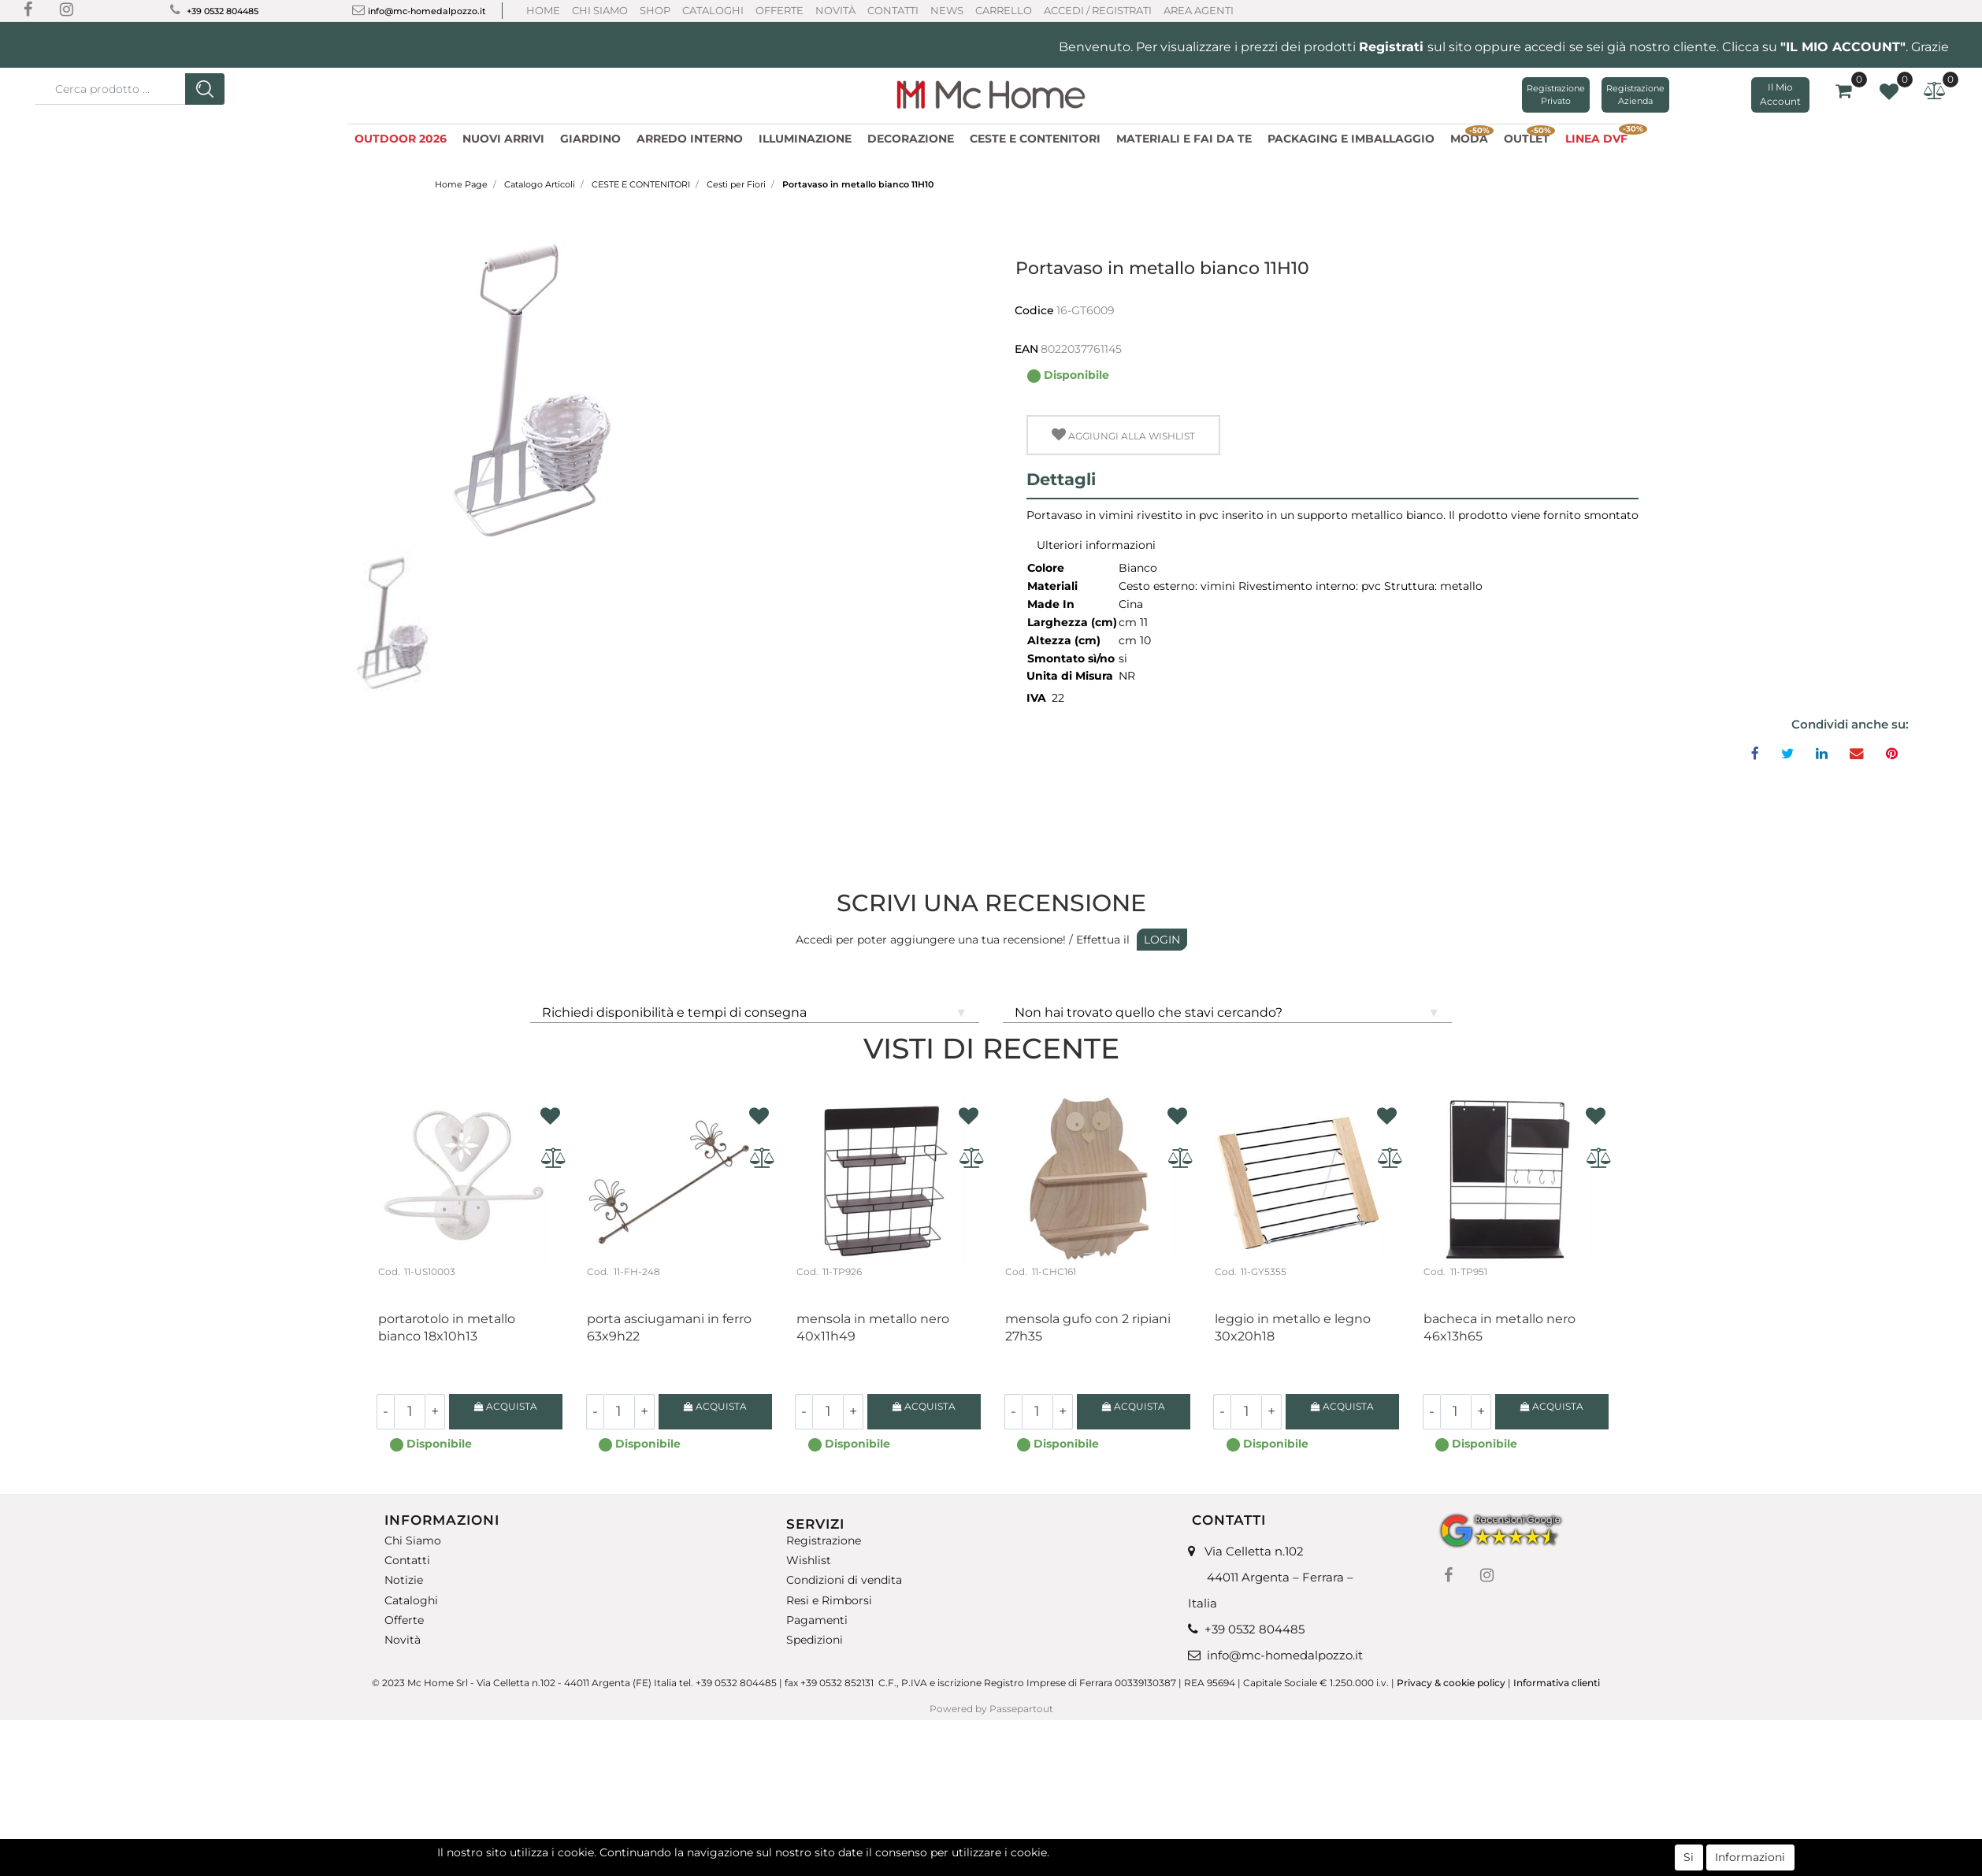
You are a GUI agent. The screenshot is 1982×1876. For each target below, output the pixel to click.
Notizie (403, 1580)
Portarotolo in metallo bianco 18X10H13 (446, 1327)
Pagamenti (817, 1620)
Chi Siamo (600, 10)
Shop (655, 10)
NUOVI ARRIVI (503, 139)
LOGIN (1162, 939)
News (946, 10)
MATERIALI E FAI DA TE (1184, 139)
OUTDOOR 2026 (400, 139)
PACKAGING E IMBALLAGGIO (1351, 139)
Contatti (893, 10)
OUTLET (1529, 137)
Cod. (389, 1271)
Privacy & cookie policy (1451, 1683)
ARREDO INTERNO (690, 139)
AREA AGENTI (1199, 10)
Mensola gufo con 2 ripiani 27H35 (1088, 1327)
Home (543, 10)
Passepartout (1021, 1709)
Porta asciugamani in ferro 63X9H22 (669, 1327)
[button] (205, 89)
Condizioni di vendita (844, 1580)
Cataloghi (713, 10)
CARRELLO (1003, 10)
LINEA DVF (1600, 137)
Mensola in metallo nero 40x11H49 (872, 1327)
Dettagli (1061, 479)
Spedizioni (814, 1640)
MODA (1472, 137)
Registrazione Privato (1556, 95)
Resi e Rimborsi (829, 1600)
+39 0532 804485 (222, 11)
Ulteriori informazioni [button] (1096, 545)
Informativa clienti (1557, 1683)
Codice (1034, 310)
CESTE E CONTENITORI (1035, 139)
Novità (835, 10)
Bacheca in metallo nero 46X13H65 (1499, 1327)
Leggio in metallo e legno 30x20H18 (1293, 1327)
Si (1688, 1857)
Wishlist (808, 1560)
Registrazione (823, 1541)
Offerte (779, 10)
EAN (1026, 349)
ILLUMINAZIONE (805, 139)
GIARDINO (590, 139)
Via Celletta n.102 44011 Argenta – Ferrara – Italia (1270, 1577)
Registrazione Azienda (1635, 95)
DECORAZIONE (910, 139)
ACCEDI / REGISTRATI (1098, 10)
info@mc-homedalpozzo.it (427, 11)
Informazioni (1750, 1857)
